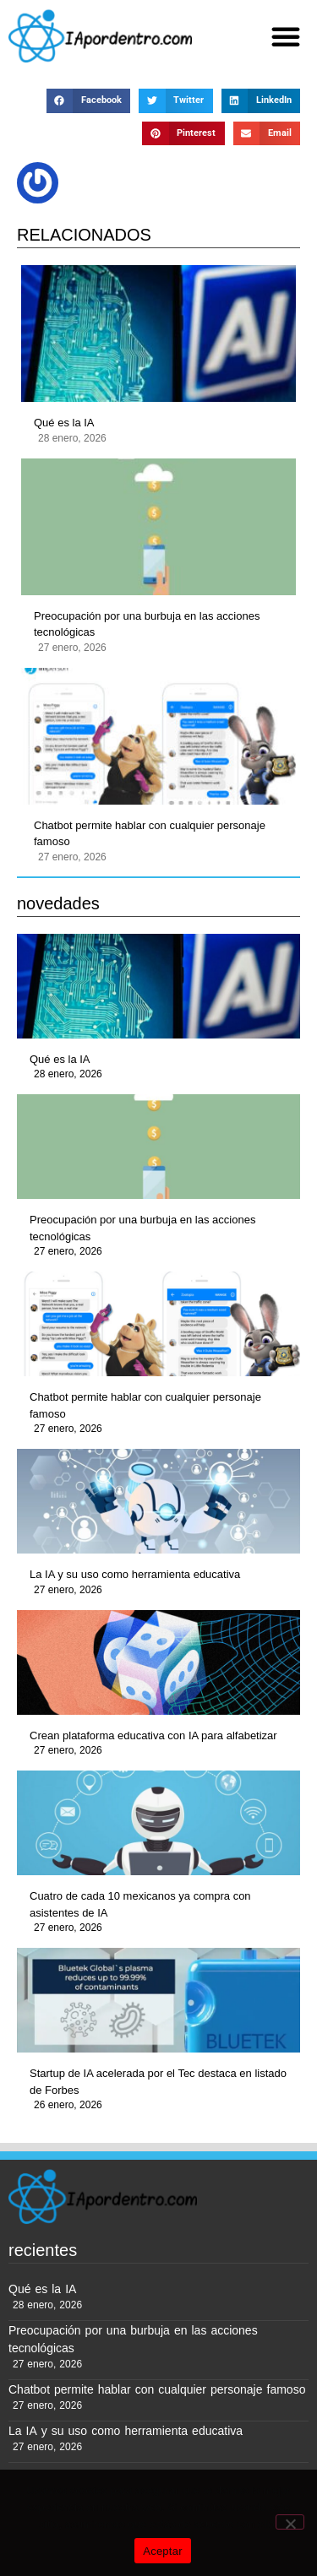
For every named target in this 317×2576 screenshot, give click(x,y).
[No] (290, 2522)
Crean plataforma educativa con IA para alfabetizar (153, 1735)
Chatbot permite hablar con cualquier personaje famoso (149, 834)
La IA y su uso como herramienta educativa (135, 1574)
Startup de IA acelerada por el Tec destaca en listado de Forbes (158, 2081)
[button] (286, 36)
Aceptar (163, 2551)
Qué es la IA (64, 422)
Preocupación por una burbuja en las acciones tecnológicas (147, 624)
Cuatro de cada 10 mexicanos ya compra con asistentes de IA (140, 1904)
